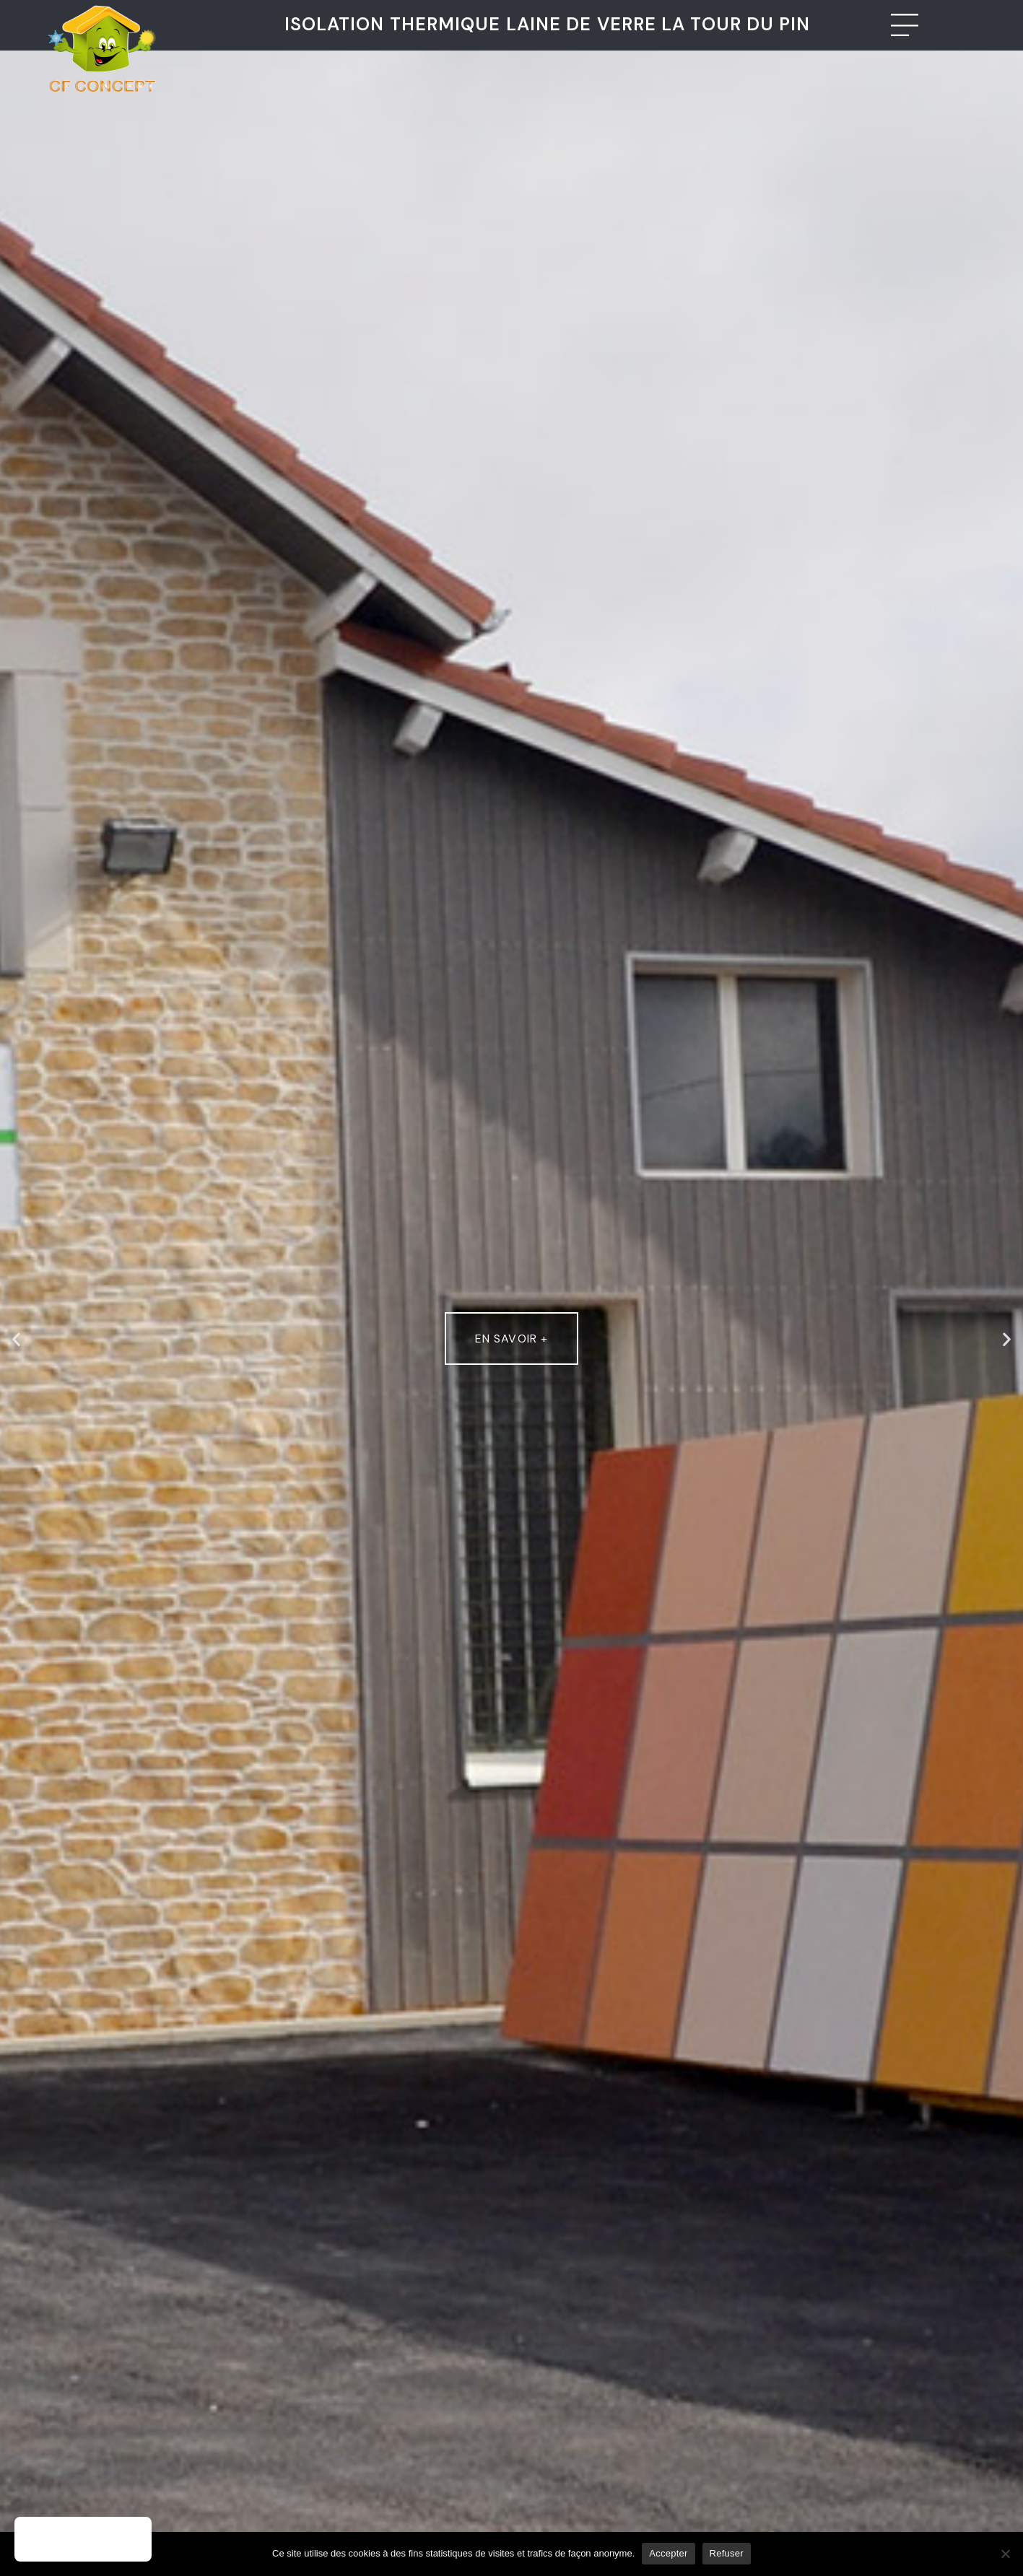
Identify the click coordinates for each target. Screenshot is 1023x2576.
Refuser (727, 2553)
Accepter (668, 2553)
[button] (16, 1339)
